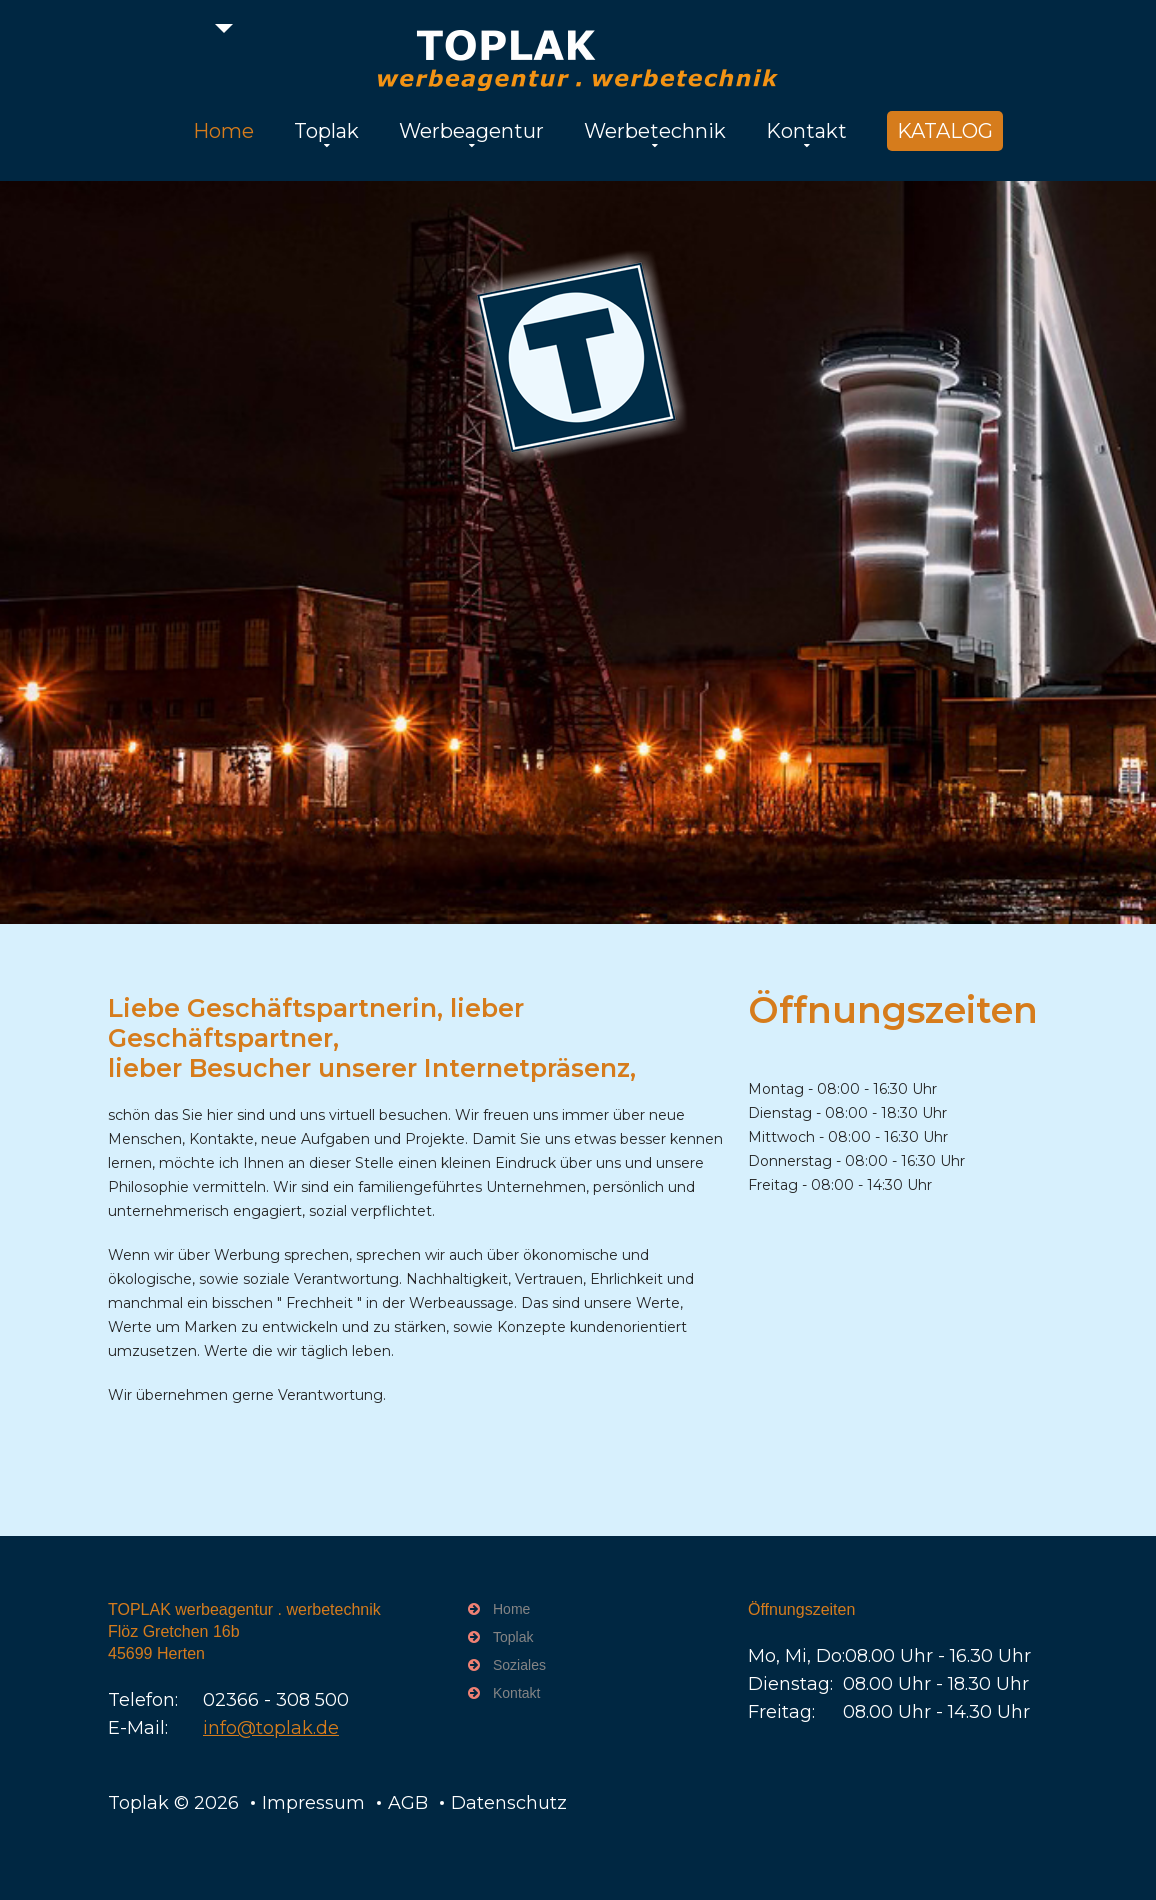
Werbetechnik (655, 130)
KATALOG (945, 131)
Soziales (519, 1665)
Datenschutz (509, 1803)
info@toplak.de (271, 1728)
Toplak (326, 130)
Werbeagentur (471, 130)
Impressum (313, 1803)
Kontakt (806, 130)
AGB (408, 1803)
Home (223, 130)
